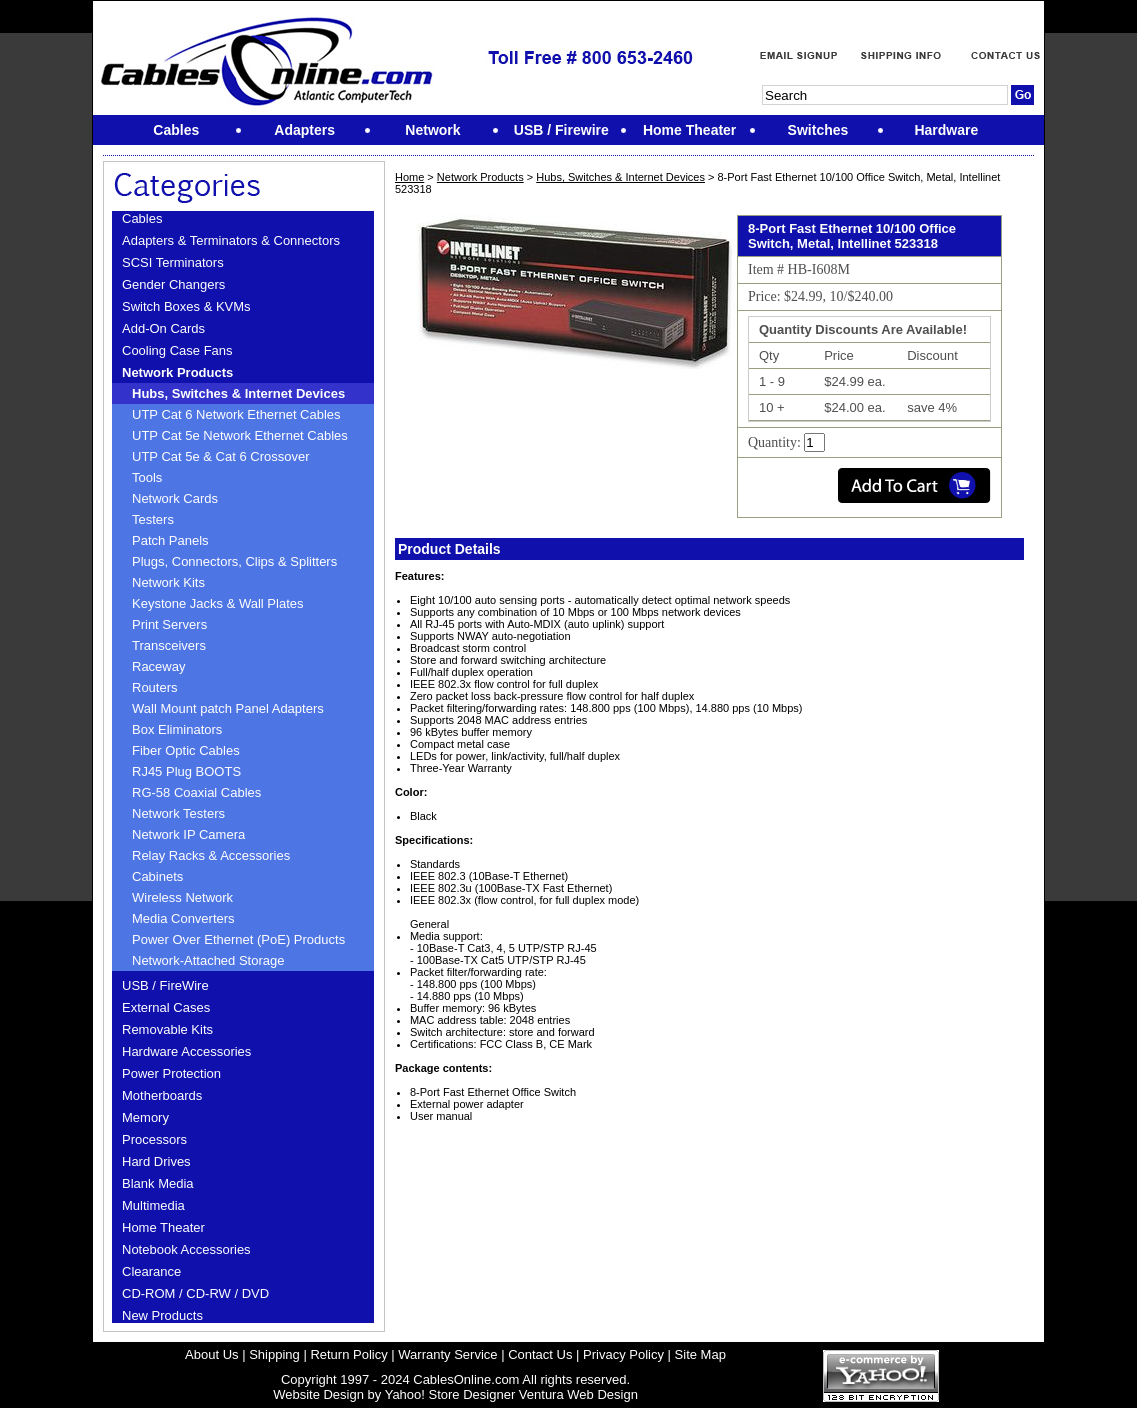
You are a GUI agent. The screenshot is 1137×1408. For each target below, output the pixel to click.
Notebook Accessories (186, 1249)
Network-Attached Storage (208, 960)
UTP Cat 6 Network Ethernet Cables (236, 414)
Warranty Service (447, 1354)
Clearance (151, 1271)
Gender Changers (173, 284)
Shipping (274, 1354)
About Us (211, 1354)
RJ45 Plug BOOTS (186, 771)
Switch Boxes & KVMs (186, 306)
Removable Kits (167, 1029)
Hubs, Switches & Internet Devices (238, 393)
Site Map (700, 1354)
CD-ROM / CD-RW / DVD (195, 1293)
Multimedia (153, 1205)
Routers (155, 687)
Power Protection (171, 1073)
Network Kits (168, 582)
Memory (145, 1117)
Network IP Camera (188, 834)
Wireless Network (182, 897)
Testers (153, 519)
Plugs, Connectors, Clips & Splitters (234, 561)
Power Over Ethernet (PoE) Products (238, 939)
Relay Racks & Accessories (211, 855)
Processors (154, 1139)
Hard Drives (156, 1161)
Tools (147, 477)
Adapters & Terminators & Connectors (231, 240)
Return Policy (348, 1354)
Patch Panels (170, 540)
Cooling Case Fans (177, 350)
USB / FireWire (165, 985)
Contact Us (540, 1354)
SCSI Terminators (173, 262)
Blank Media (158, 1183)
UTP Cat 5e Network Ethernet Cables (240, 435)
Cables (142, 218)
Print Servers (169, 624)
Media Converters (183, 918)
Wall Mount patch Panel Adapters (228, 708)
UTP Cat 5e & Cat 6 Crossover (221, 456)
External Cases (166, 1007)
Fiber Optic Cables (186, 750)
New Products (162, 1315)
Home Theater (163, 1227)
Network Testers (178, 813)
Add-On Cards (163, 328)
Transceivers (169, 645)
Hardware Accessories (186, 1051)
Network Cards (175, 498)
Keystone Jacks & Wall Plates (217, 603)
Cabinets (157, 876)
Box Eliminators (177, 729)
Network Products (177, 372)
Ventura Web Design (578, 1394)
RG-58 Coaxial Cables (196, 792)
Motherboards (162, 1095)
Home (409, 177)
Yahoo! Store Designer (450, 1394)
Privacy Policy (623, 1354)
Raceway (158, 666)
